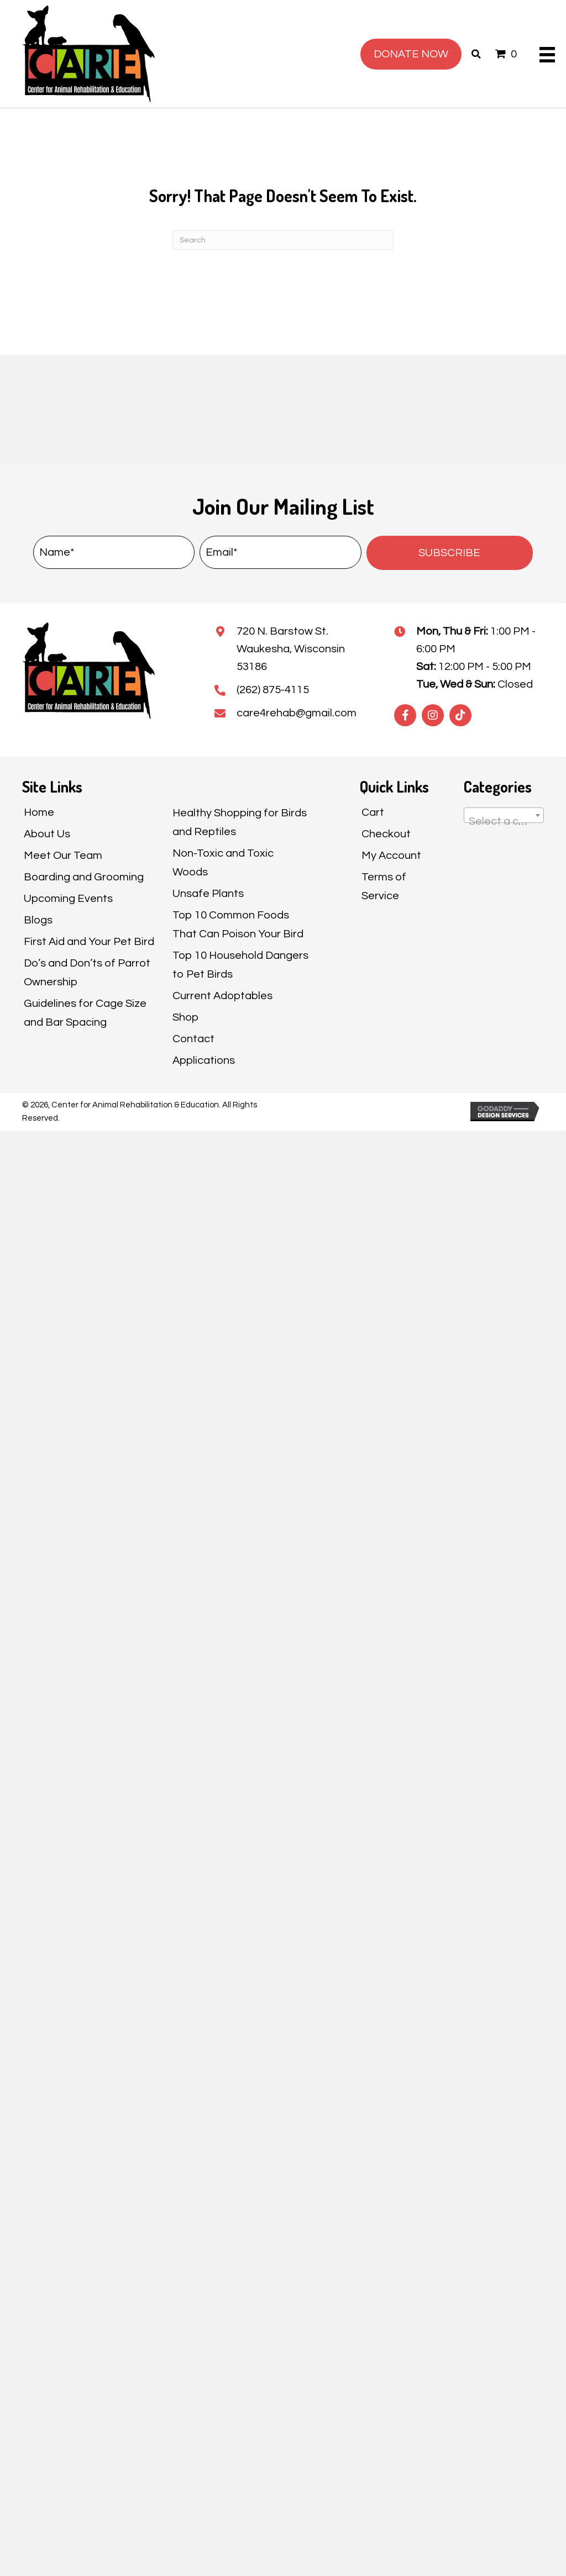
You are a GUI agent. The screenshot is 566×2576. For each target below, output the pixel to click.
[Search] (283, 240)
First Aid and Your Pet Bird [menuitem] (89, 941)
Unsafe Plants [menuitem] (208, 893)
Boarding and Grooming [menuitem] (84, 877)
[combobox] (504, 815)
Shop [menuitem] (185, 1017)
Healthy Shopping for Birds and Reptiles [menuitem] (239, 822)
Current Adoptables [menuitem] (222, 995)
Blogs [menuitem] (38, 920)
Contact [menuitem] (193, 1038)
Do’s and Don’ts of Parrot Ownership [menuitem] (87, 973)
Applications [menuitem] (203, 1060)
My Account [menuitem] (391, 855)
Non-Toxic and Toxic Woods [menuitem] (223, 863)
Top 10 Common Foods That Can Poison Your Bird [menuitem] (237, 924)
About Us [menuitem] (47, 834)
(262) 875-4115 (273, 689)
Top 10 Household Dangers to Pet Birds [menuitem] (240, 965)
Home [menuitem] (39, 812)
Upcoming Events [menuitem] (68, 898)
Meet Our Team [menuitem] (63, 855)
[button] (449, 553)
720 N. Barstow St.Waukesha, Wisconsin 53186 (291, 649)
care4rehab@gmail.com (297, 713)
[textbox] (503, 821)
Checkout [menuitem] (386, 834)
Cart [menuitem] (372, 812)
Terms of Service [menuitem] (383, 886)
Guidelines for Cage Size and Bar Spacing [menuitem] (85, 1013)
